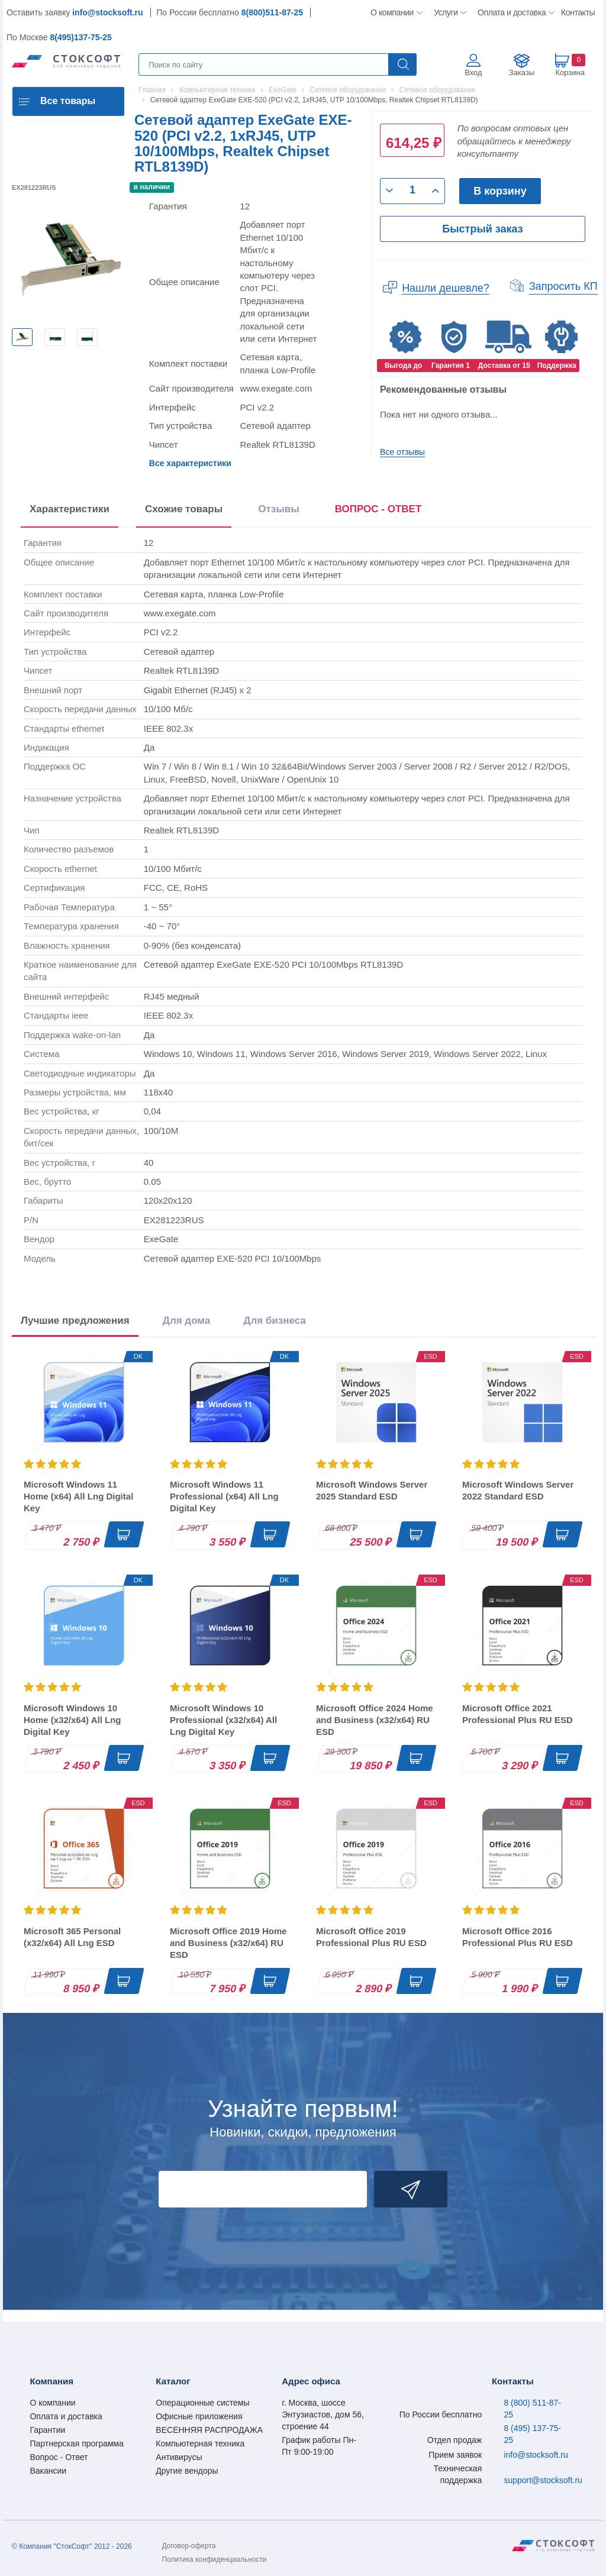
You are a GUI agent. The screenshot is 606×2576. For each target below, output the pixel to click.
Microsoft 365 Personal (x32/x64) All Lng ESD (72, 1937)
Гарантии (47, 2430)
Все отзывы (402, 452)
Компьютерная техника (200, 2443)
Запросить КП (563, 286)
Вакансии (48, 2470)
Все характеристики (190, 463)
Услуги (446, 12)
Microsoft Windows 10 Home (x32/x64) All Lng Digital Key (72, 1720)
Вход (473, 72)
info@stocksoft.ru (107, 12)
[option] (22, 337)
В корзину (499, 191)
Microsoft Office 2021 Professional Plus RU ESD (517, 1714)
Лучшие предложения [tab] (75, 1320)
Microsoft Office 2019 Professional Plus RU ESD (371, 1937)
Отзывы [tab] (278, 509)
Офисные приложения (199, 2416)
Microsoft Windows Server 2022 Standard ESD (517, 1490)
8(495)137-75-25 (80, 37)
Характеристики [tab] (69, 509)
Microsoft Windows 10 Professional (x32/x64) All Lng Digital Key (223, 1720)
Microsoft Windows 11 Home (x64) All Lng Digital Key (78, 1496)
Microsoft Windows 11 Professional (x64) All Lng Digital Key (224, 1496)
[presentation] (378, 511)
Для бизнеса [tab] (274, 1320)
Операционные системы (202, 2402)
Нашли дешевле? (445, 288)
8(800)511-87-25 (272, 12)
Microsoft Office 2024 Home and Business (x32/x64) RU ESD (374, 1720)
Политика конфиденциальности (214, 2559)
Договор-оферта (189, 2546)
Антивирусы (179, 2457)
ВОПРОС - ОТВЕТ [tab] (378, 509)
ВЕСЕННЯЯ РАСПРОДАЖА (209, 2430)
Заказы (521, 72)
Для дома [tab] (186, 1320)
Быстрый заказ (482, 229)
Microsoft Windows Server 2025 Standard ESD (371, 1490)
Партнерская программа (77, 2443)
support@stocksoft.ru (543, 2480)
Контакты (577, 12)
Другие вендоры (187, 2470)
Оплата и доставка (510, 12)
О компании (392, 12)
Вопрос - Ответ (59, 2457)
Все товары (67, 101)
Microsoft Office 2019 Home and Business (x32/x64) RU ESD (228, 1943)
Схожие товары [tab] (184, 509)
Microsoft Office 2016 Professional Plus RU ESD (517, 1937)
